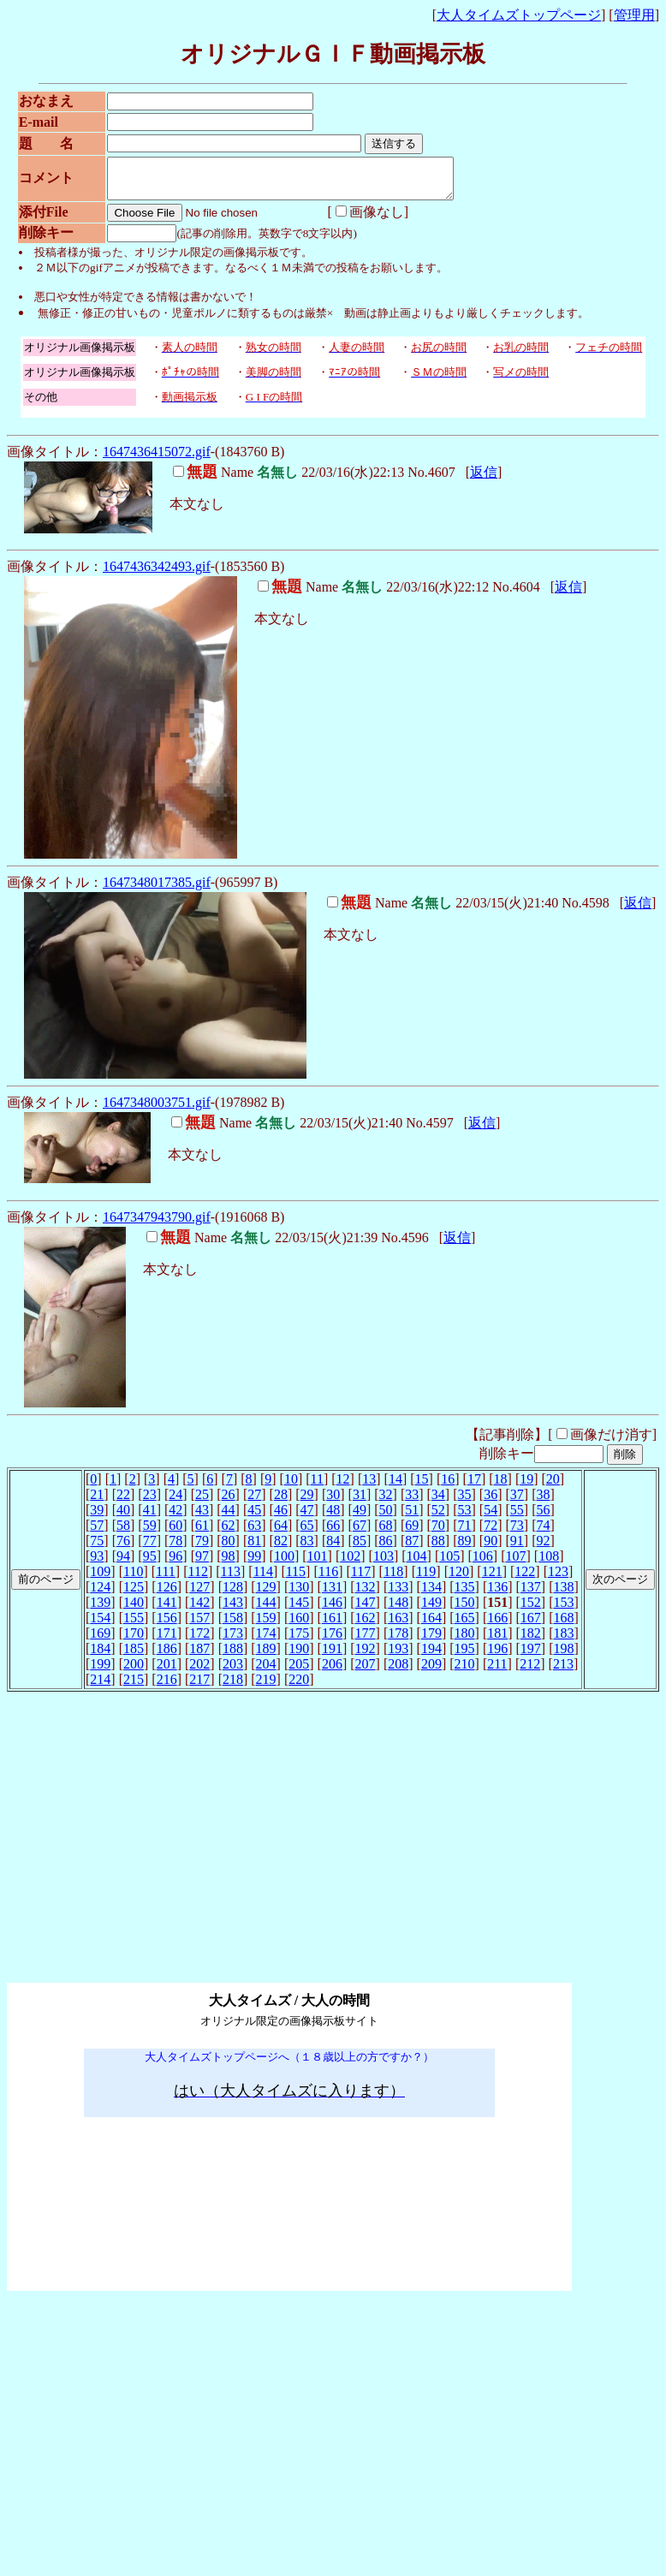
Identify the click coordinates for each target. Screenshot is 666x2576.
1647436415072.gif (157, 459)
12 (343, 1486)
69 (412, 1533)
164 (431, 1625)
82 (281, 1548)
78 (175, 1548)
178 (398, 1640)
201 (167, 1671)
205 (298, 1671)
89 (465, 1548)
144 (266, 1610)
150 (465, 1610)
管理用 (634, 15)
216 (167, 1687)
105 (449, 1563)
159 (266, 1625)
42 (175, 1517)
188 (233, 1656)
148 (398, 1610)
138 (564, 1594)
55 (517, 1517)
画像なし (361, 219)
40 (123, 1517)
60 (175, 1533)
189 (266, 1656)
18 (501, 1486)
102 (350, 1563)
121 (492, 1579)
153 (564, 1610)
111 (165, 1579)
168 (564, 1625)
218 (233, 1687)
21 (97, 1502)
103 (383, 1563)
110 (133, 1579)
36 (490, 1502)
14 (395, 1486)
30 (333, 1502)
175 (298, 1640)
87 (412, 1548)
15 (422, 1486)
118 (393, 1579)
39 (97, 1517)
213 (563, 1671)
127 (199, 1594)
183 (564, 1640)
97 (202, 1563)
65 (307, 1533)
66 (333, 1533)
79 (202, 1548)
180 (465, 1640)
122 (524, 1579)
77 (150, 1548)
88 (438, 1548)
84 (333, 1548)
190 (298, 1656)
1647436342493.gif (157, 574)
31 (359, 1502)
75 (97, 1548)
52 (438, 1517)
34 (438, 1502)
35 (465, 1502)
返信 (483, 480)
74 (543, 1533)
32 (386, 1502)
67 (359, 1533)
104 (417, 1563)
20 (553, 1486)
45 (254, 1517)
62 (228, 1533)
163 (398, 1625)
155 (133, 1625)
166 (497, 1625)
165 (465, 1625)
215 (133, 1687)
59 (150, 1533)
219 (266, 1687)
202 (199, 1671)
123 (558, 1579)
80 (228, 1548)
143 (233, 1610)
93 (97, 1563)
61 (202, 1533)
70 (438, 1533)
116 (328, 1579)
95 (150, 1563)
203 (233, 1671)
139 (100, 1610)
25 (202, 1502)
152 (530, 1610)
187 (199, 1656)
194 (431, 1656)
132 (365, 1594)
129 (266, 1594)
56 (543, 1517)
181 (497, 1640)
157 (199, 1625)
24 (175, 1502)
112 (198, 1579)
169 (100, 1640)
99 (254, 1563)
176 (332, 1640)
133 (398, 1594)
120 (459, 1579)
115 (296, 1579)
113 (231, 1579)
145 (298, 1610)
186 (167, 1656)
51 (412, 1517)
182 (530, 1640)
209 (431, 1671)
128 (233, 1594)
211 (497, 1671)
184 (100, 1656)
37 (517, 1502)
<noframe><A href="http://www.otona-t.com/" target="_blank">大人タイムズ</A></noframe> (289, 1957)
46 (281, 1517)
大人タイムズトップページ (519, 15)
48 (333, 1517)
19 (526, 1486)
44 (228, 1517)
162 (365, 1625)
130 (298, 1594)
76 (123, 1548)
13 (369, 1486)
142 (199, 1610)
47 (307, 1517)
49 (359, 1517)
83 (307, 1548)
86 (386, 1548)
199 (100, 1671)
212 (530, 1671)
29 (307, 1502)
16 (448, 1486)
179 (431, 1640)
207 (365, 1671)
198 (564, 1656)
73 (517, 1533)
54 (490, 1517)
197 (530, 1656)
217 (199, 1687)
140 (133, 1610)
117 (361, 1579)
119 (426, 1579)
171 (167, 1640)
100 (284, 1563)
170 (133, 1640)
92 (543, 1548)
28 (281, 1502)
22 (123, 1502)
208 (398, 1671)
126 (167, 1594)
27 (254, 1502)
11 (317, 1486)
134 (431, 1594)
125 (133, 1594)
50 (386, 1517)
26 (228, 1502)
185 (133, 1656)
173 (233, 1640)
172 (199, 1640)
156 (167, 1625)
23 (150, 1502)
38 (543, 1502)
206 (332, 1671)
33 (412, 1502)
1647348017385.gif (157, 890)
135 (465, 1594)
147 (365, 1610)
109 (100, 1579)
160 (298, 1625)
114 (263, 1579)
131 (332, 1594)
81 (254, 1548)
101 (317, 1563)
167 (530, 1625)
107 (516, 1563)
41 (150, 1517)
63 (254, 1533)
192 (365, 1656)
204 (266, 1671)
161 (332, 1625)
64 (281, 1533)
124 (100, 1594)
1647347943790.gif (157, 1224)
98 (228, 1563)
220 (298, 1687)
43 (202, 1517)
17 (474, 1486)
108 (548, 1563)
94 (123, 1563)
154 (100, 1625)
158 (233, 1625)
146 (332, 1610)
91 (517, 1548)
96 (175, 1563)
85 (359, 1548)
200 (133, 1671)
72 (490, 1533)
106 (483, 1563)
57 (97, 1533)
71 (465, 1533)
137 (530, 1594)
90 (490, 1548)
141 (167, 1610)
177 (365, 1640)
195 (465, 1656)
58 (123, 1533)
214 (100, 1687)
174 (266, 1640)
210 (465, 1671)
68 (386, 1533)
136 (497, 1594)
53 (465, 1517)
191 (332, 1656)
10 (291, 1486)
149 (431, 1610)
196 (497, 1656)
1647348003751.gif (157, 1110)
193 (398, 1656)
